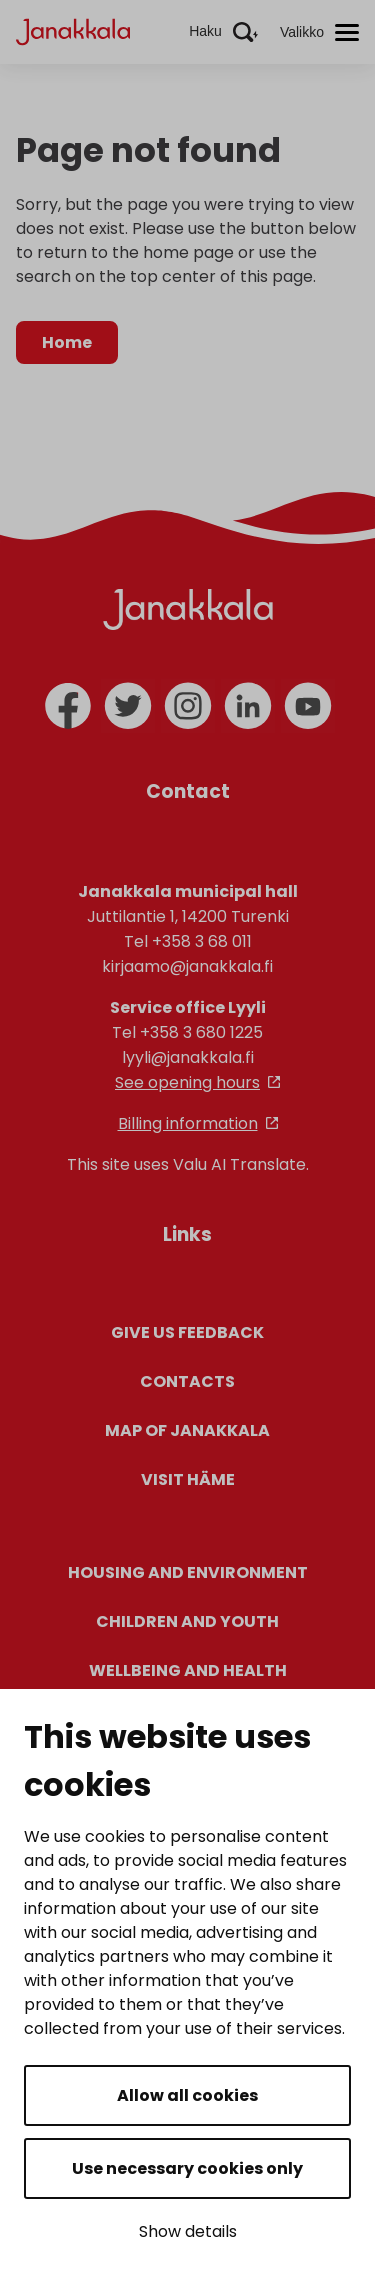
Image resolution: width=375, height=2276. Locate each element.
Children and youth (187, 1621)
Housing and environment (188, 1572)
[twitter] (128, 706)
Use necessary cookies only (187, 2168)
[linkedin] (248, 706)
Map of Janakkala (187, 1430)
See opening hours (187, 1082)
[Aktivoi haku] (223, 32)
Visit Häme (188, 1479)
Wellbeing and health (188, 1670)
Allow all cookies (187, 2095)
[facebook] (68, 706)
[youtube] (308, 706)
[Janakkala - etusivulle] (73, 30)
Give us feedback (187, 1332)
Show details (188, 2231)
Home (67, 342)
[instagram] (188, 706)
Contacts (187, 1381)
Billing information (188, 1123)
